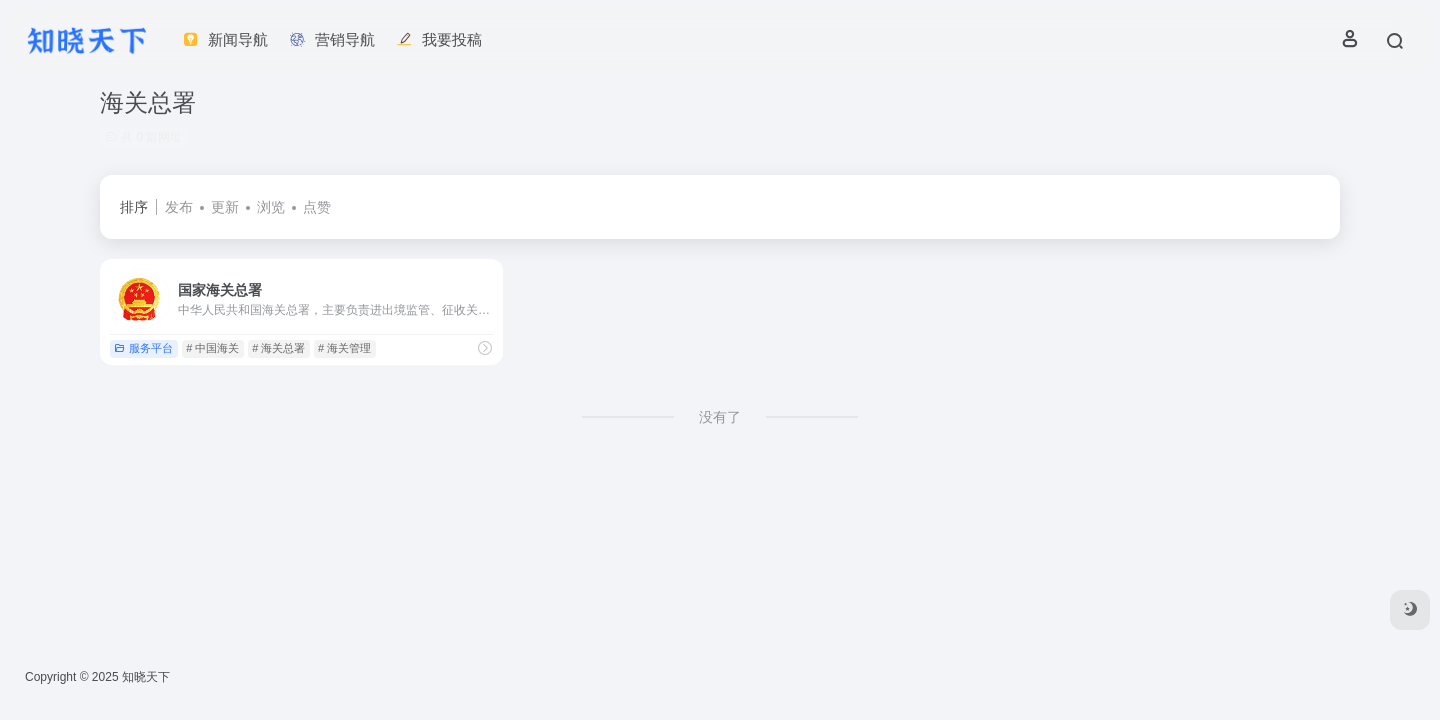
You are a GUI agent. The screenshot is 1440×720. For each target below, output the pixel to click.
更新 (225, 207)
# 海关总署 (278, 348)
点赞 (317, 207)
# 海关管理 (344, 348)
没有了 (720, 417)
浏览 (271, 207)
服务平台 (143, 348)
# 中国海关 (212, 348)
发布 (179, 207)
